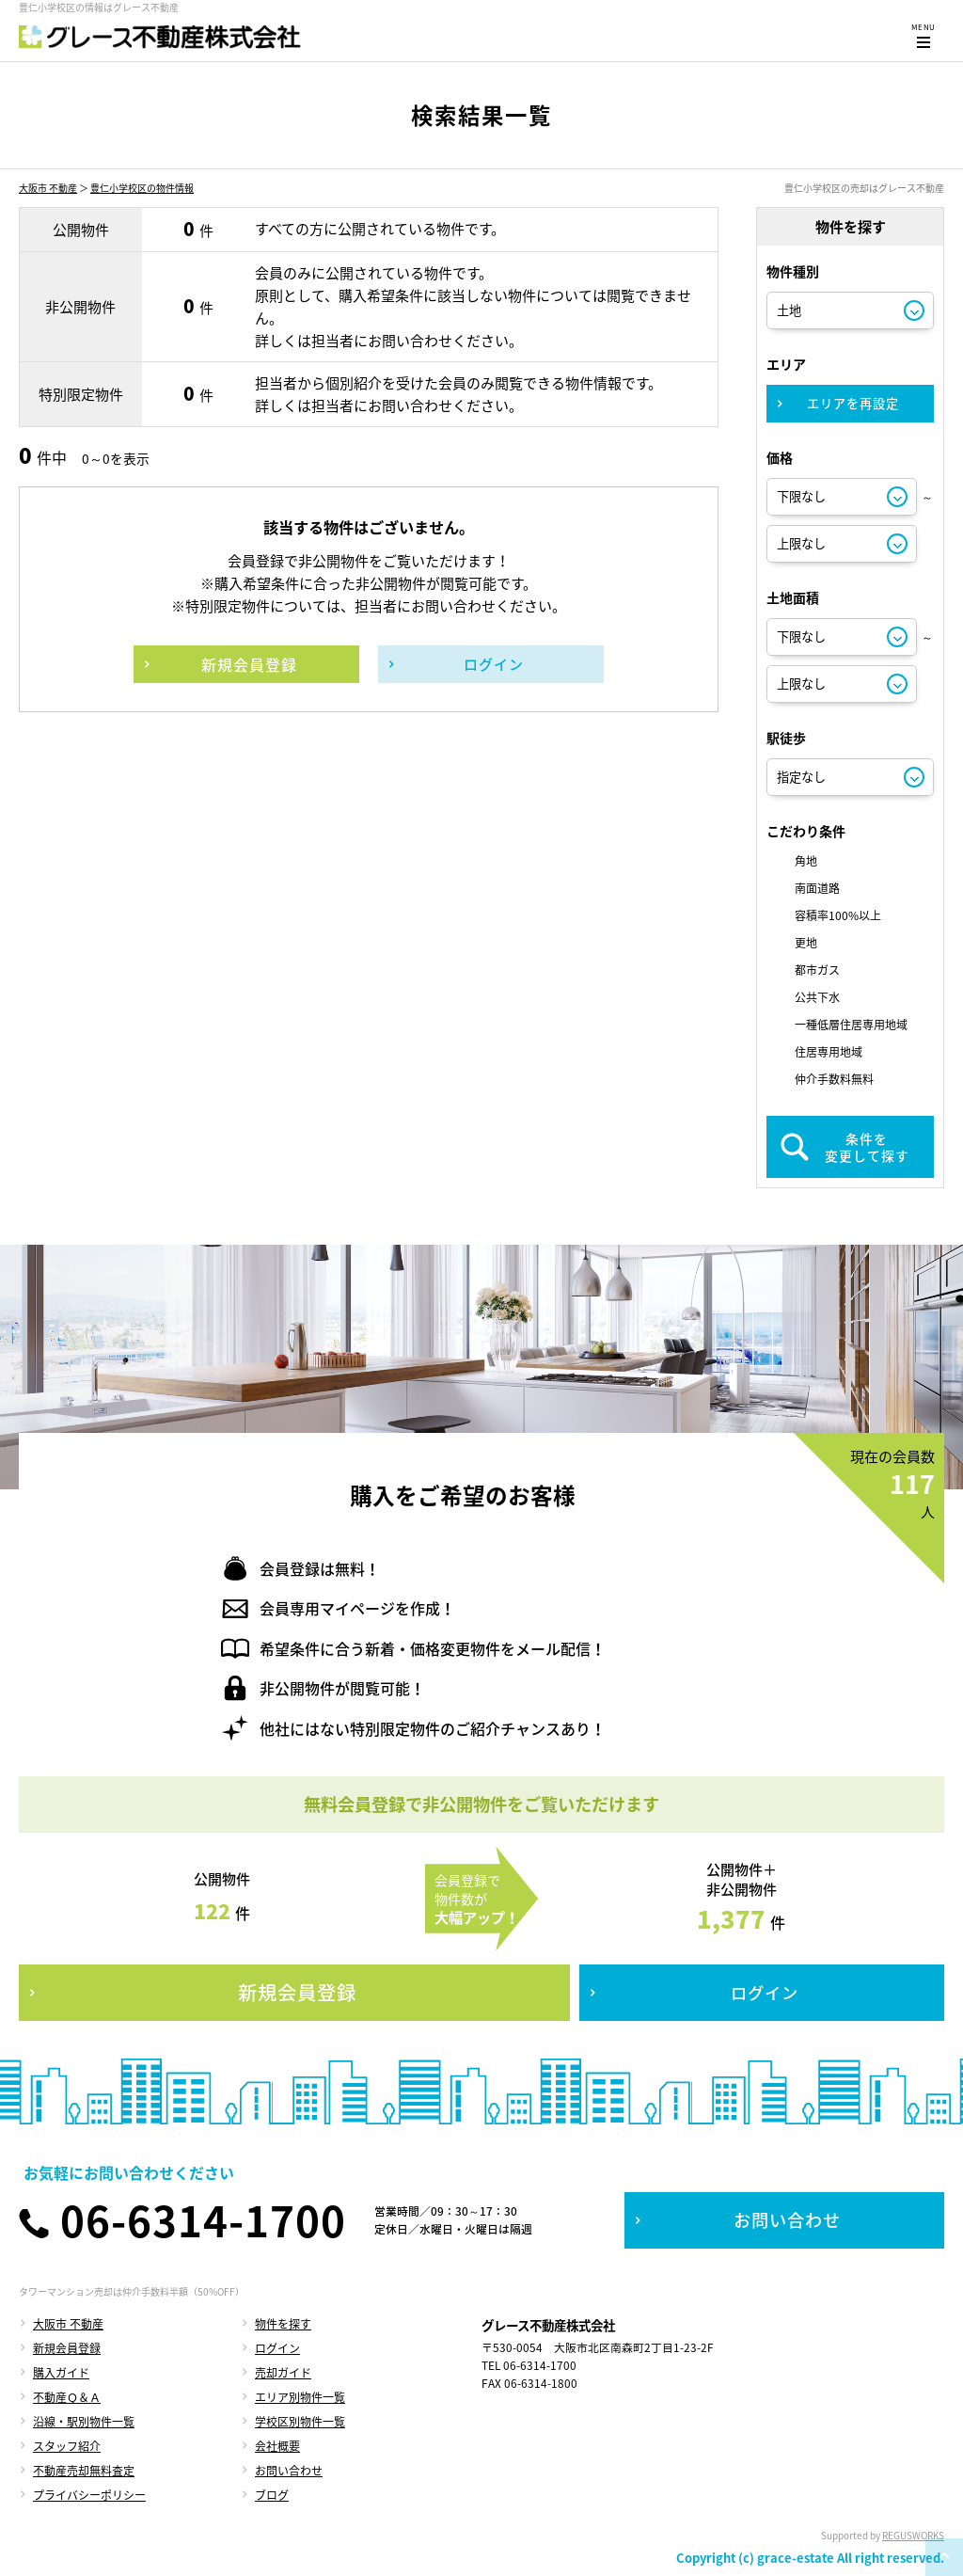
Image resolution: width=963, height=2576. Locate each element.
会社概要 (277, 2446)
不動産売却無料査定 (83, 2470)
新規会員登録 (67, 2348)
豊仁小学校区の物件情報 (142, 188)
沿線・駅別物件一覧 (83, 2421)
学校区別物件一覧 (300, 2421)
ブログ (272, 2495)
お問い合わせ (289, 2470)
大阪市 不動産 (48, 188)
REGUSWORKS (913, 2535)
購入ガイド (61, 2372)
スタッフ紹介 (67, 2446)
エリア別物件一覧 (300, 2397)
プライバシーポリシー (89, 2495)
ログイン (277, 2348)
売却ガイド (283, 2372)
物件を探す (283, 2323)
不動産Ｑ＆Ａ (67, 2397)
